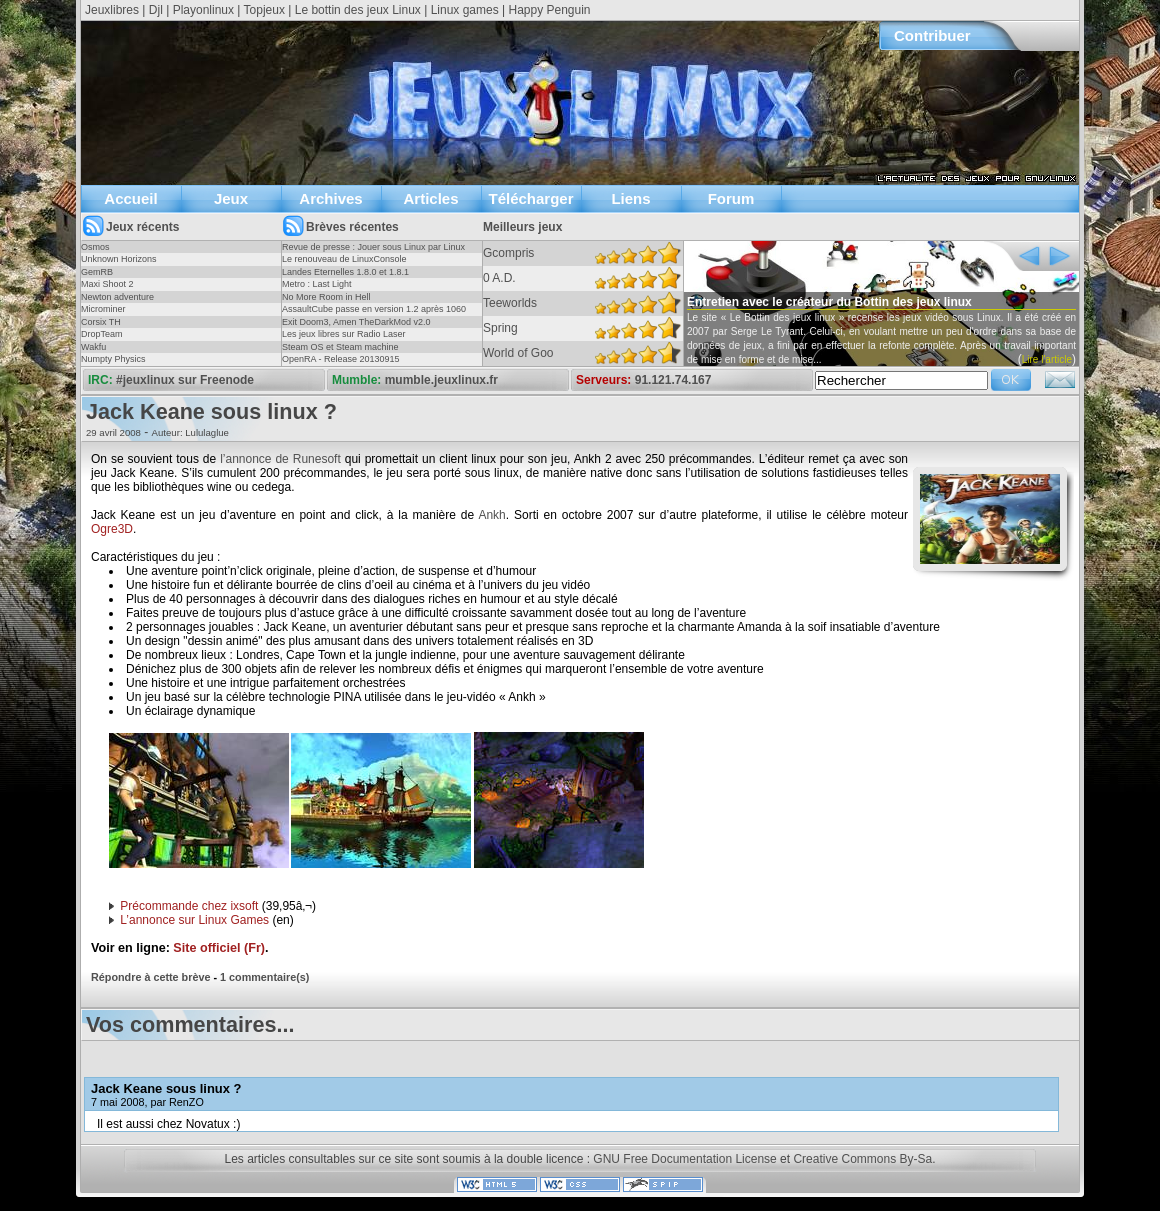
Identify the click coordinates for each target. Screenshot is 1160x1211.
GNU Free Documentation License (684, 1159)
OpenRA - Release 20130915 (341, 359)
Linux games (465, 10)
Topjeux (264, 10)
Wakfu (93, 347)
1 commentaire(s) (264, 977)
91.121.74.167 (673, 380)
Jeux (231, 198)
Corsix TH (101, 322)
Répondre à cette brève (150, 977)
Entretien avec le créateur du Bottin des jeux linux (829, 302)
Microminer (103, 309)
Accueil (130, 198)
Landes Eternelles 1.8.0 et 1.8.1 (345, 272)
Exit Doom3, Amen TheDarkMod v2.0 (356, 322)
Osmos (95, 247)
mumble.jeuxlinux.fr (441, 380)
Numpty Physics (113, 359)
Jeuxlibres (112, 10)
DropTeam (102, 334)
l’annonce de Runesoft (280, 459)
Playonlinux (203, 10)
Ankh (491, 515)
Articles (430, 198)
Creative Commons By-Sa (862, 1159)
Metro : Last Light (317, 284)
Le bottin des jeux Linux (358, 10)
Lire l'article (1047, 359)
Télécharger (530, 198)
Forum (731, 198)
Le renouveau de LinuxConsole (344, 259)
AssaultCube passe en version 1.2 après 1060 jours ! (374, 315)
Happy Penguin (549, 10)
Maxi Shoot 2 (107, 284)
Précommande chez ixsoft (189, 906)
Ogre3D (112, 529)
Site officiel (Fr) (219, 948)
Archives (330, 198)
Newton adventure (117, 297)
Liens (630, 198)
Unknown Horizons (119, 259)
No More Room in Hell (326, 297)
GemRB (97, 272)
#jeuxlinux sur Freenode (185, 380)
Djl (156, 10)
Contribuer (932, 35)
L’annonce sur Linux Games (194, 920)
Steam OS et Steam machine (340, 347)
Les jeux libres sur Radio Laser (344, 334)
